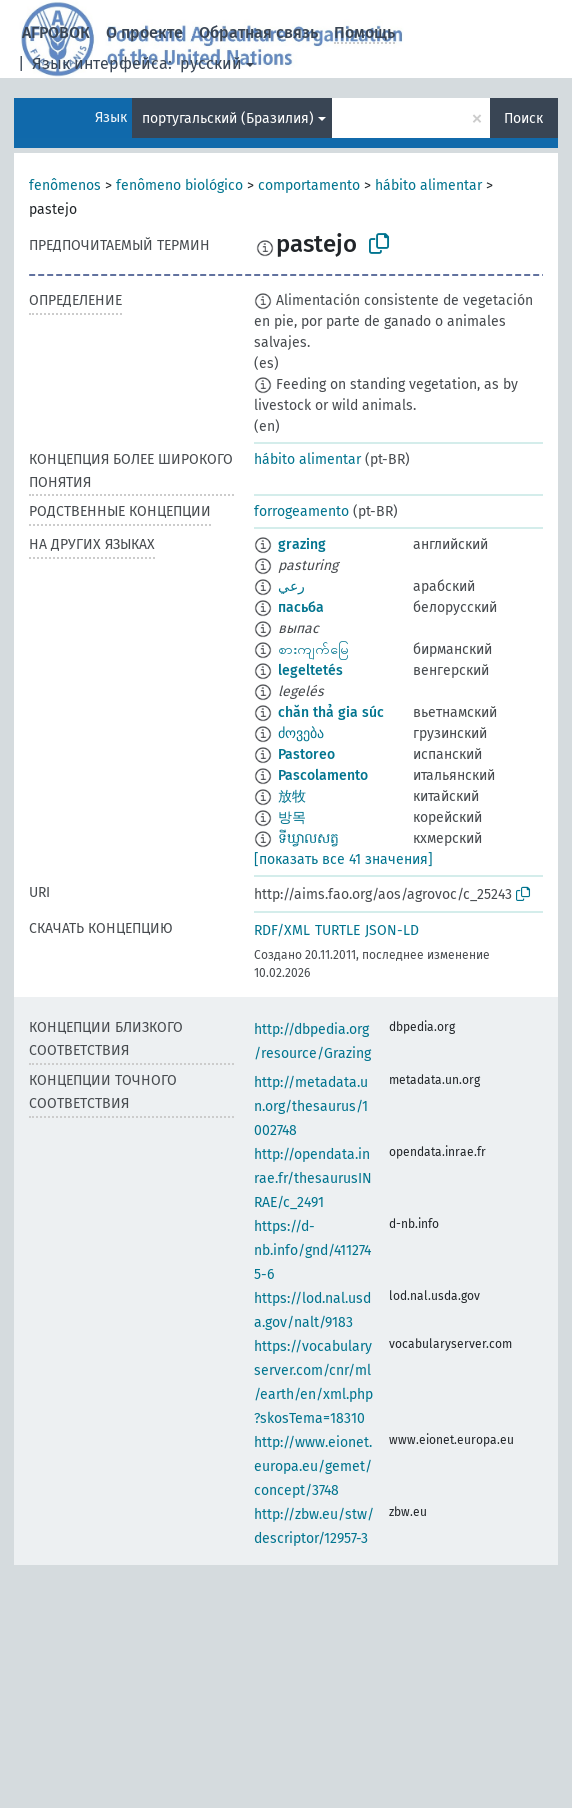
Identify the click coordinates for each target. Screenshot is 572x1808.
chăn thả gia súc (331, 712)
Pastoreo (306, 754)
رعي (291, 586)
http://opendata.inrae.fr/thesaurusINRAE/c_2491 (313, 1178)
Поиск (523, 118)
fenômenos (65, 185)
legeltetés (310, 670)
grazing (302, 544)
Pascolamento (323, 775)
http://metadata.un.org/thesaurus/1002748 (311, 1106)
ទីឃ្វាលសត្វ (308, 838)
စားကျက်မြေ (313, 649)
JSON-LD (392, 930)
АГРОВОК (56, 32)
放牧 (292, 796)
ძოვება (301, 733)
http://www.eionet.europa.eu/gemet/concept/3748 (313, 1466)
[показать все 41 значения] (343, 859)
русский (211, 63)
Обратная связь (258, 32)
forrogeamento (301, 511)
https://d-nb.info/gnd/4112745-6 (312, 1250)
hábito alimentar (428, 185)
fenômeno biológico (179, 185)
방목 (292, 817)
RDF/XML (282, 930)
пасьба (301, 607)
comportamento (309, 185)
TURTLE (337, 930)
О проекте (144, 32)
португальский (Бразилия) (228, 118)
